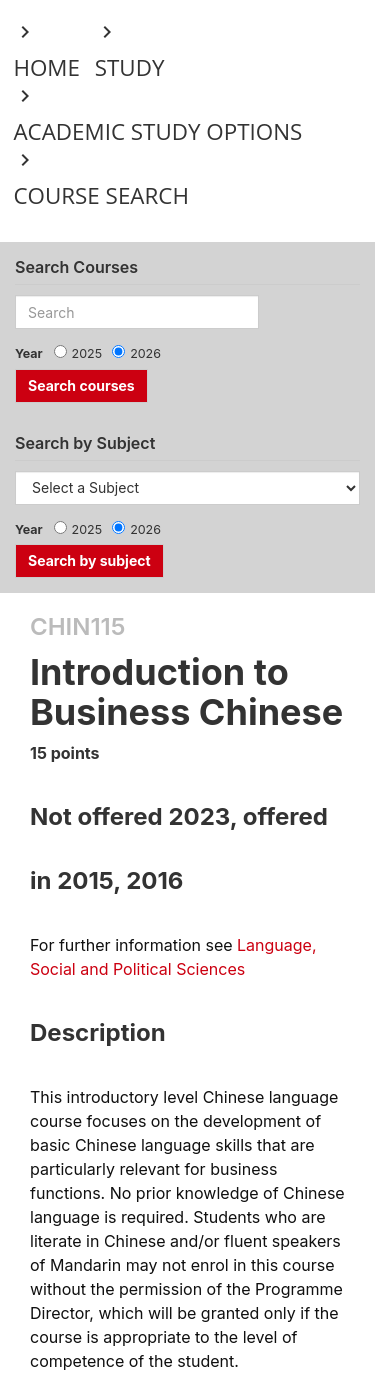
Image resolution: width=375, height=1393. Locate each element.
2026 (145, 353)
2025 (87, 353)
